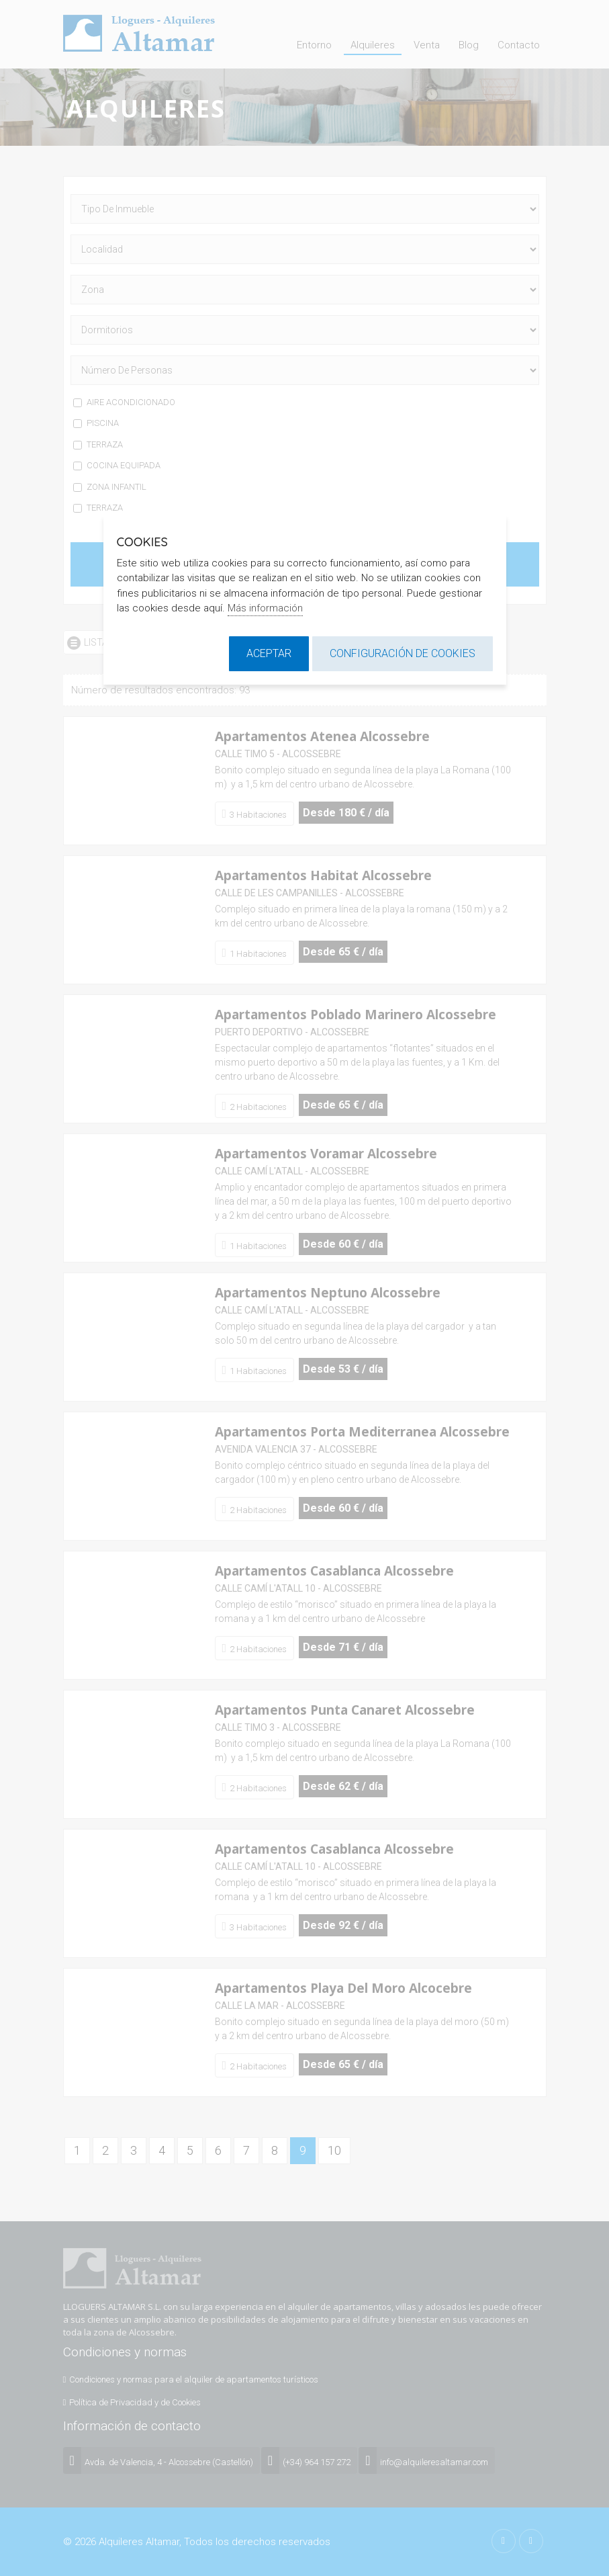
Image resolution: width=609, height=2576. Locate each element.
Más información (265, 608)
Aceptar (268, 653)
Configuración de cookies (402, 653)
